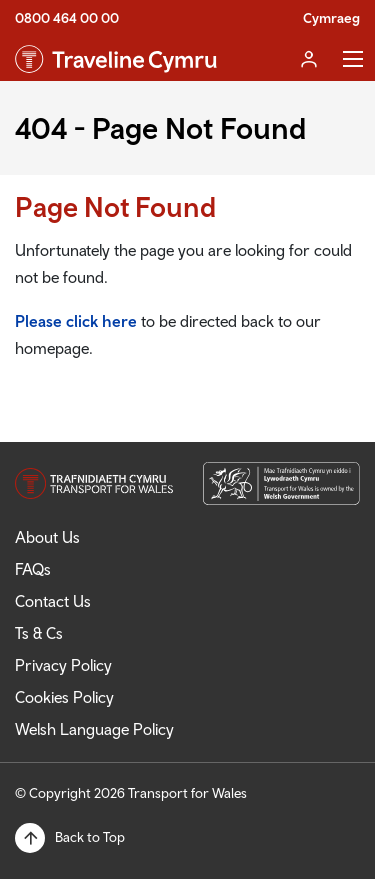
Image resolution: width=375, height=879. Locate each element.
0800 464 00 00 (67, 18)
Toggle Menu (353, 59)
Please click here (76, 321)
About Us (47, 537)
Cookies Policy (64, 697)
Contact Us (53, 601)
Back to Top (90, 837)
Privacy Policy (63, 665)
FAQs (33, 569)
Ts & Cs (39, 633)
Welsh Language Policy (94, 729)
